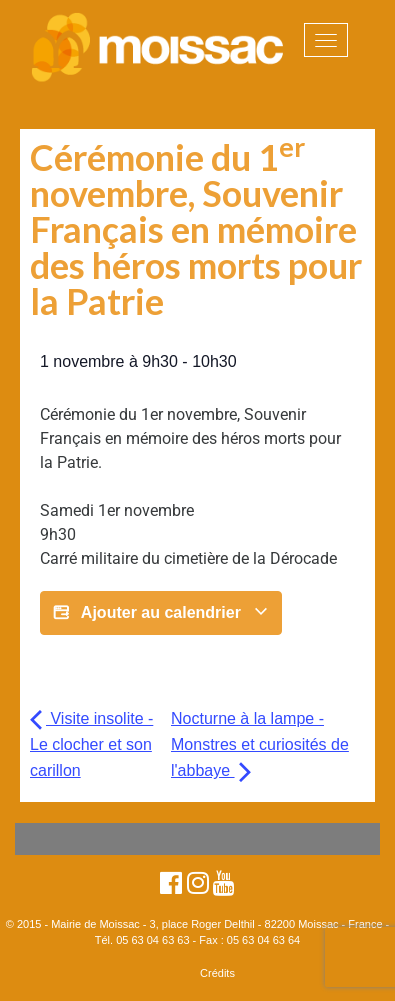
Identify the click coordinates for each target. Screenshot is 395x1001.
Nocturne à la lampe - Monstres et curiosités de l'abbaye (260, 744)
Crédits (217, 973)
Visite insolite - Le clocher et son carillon (91, 744)
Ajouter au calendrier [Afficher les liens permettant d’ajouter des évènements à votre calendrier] (161, 613)
